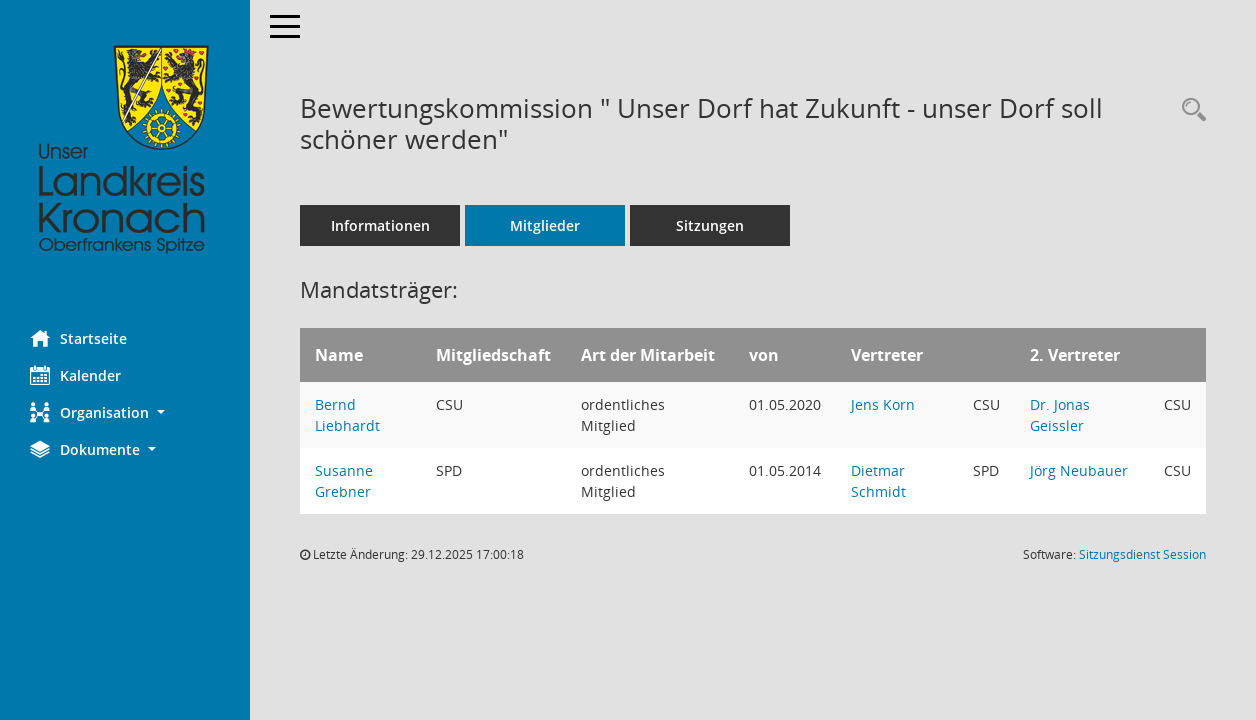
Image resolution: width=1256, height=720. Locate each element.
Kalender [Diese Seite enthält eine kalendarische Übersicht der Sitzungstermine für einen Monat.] (75, 375)
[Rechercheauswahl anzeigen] (1189, 110)
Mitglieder (545, 225)
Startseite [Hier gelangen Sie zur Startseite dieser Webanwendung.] (78, 338)
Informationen (380, 225)
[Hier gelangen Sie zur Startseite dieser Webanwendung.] (125, 150)
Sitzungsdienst (1142, 554)
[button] (125, 412)
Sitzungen (710, 225)
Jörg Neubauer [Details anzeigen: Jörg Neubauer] (1079, 470)
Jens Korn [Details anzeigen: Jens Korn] (883, 404)
